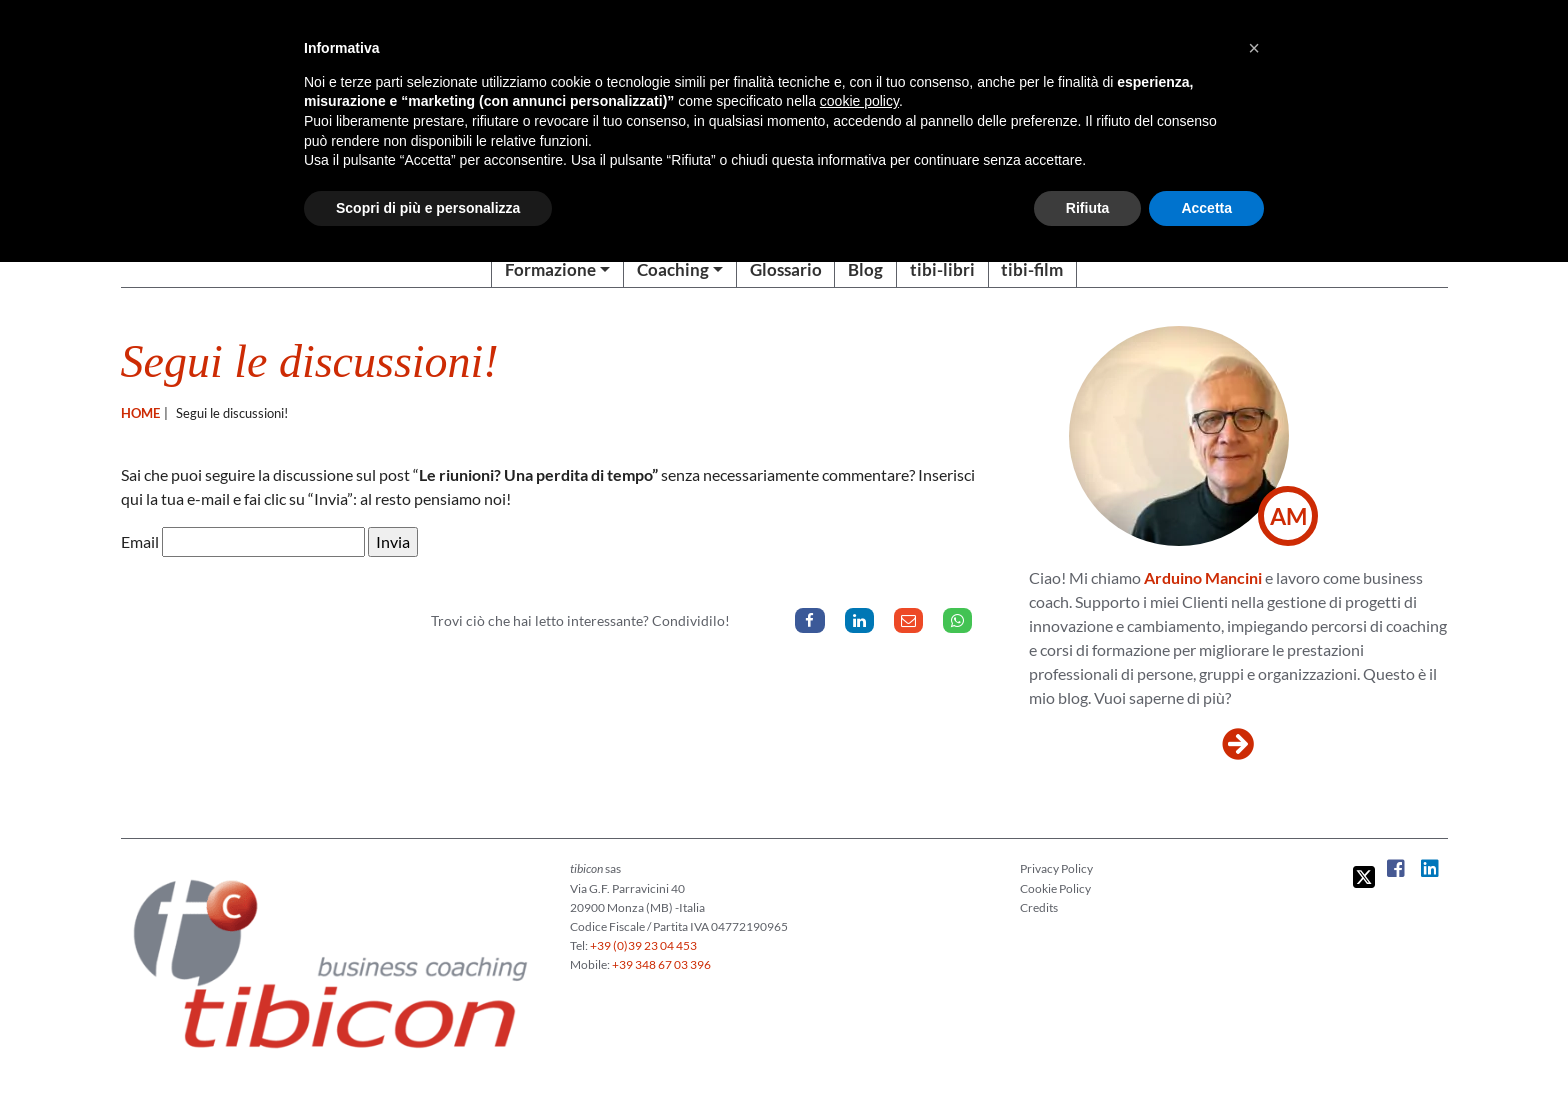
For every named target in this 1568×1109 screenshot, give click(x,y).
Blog (865, 269)
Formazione (550, 269)
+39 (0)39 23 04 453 (643, 945)
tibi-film (1032, 269)
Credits (1039, 907)
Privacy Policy (1056, 868)
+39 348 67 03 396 (661, 964)
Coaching (673, 269)
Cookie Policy (1055, 888)
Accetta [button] (1206, 208)
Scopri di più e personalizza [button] (428, 208)
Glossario (786, 269)
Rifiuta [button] (1088, 208)
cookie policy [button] (859, 101)
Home (140, 413)
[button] (1254, 48)
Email (140, 541)
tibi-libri (942, 269)
